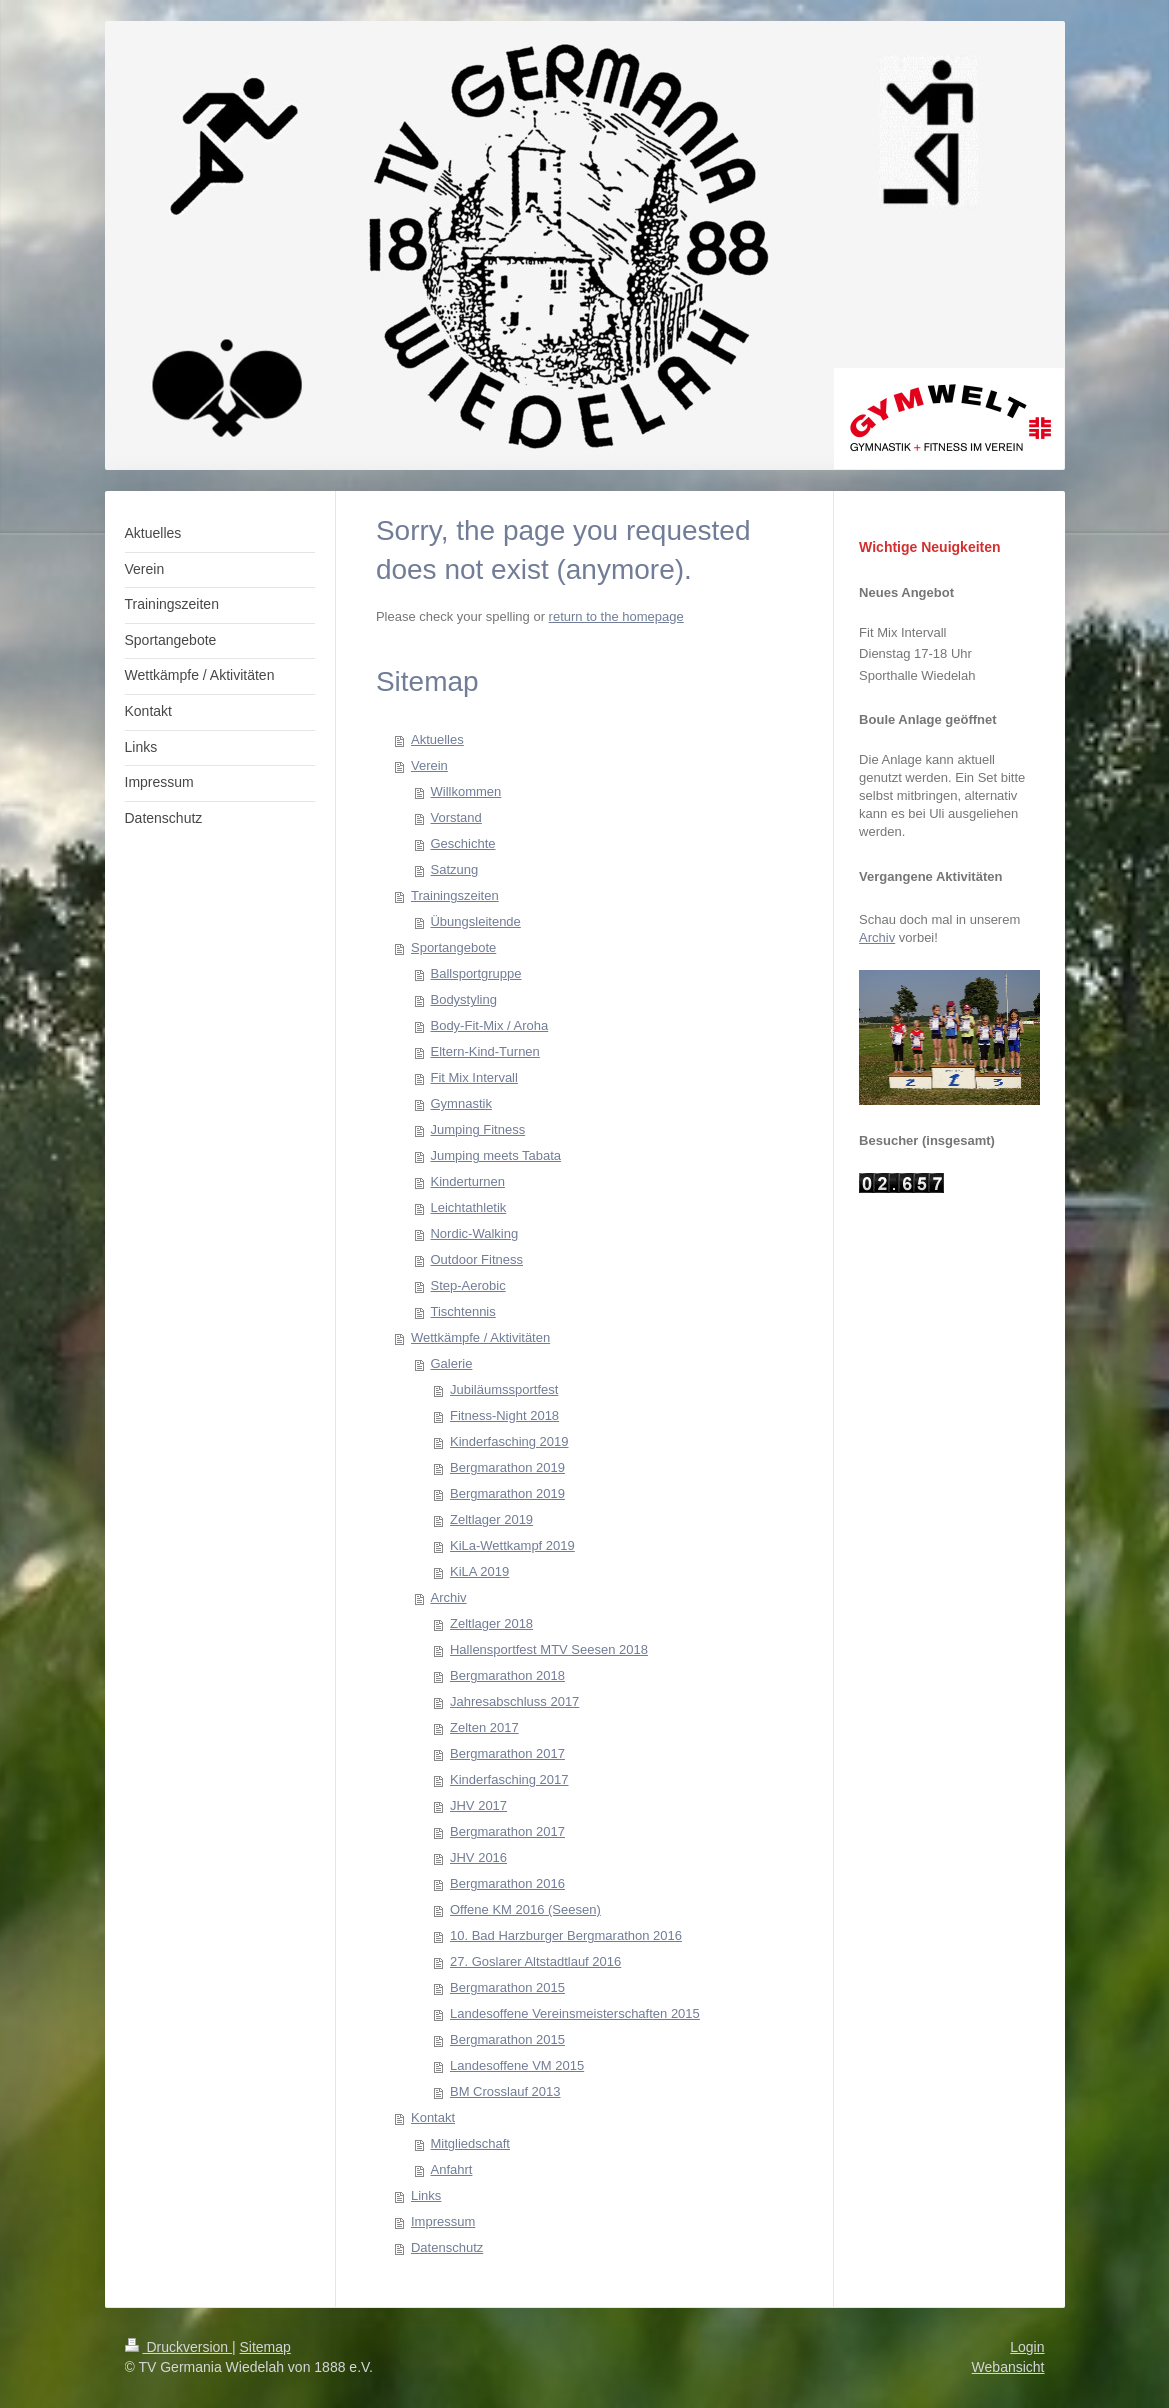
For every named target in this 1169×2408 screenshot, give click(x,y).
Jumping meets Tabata (495, 1155)
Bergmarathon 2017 (507, 1753)
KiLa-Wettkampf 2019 (512, 1545)
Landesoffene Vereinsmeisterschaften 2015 (575, 2013)
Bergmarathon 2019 (507, 1467)
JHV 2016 (478, 1857)
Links (426, 2195)
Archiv (448, 1597)
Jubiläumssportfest (504, 1389)
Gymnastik (460, 1103)
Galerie (451, 1363)
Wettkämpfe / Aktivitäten (480, 1337)
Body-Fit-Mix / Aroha (489, 1025)
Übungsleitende (475, 921)
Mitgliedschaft (469, 2143)
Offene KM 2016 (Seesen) (525, 1909)
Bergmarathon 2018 (507, 1675)
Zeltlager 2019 (491, 1519)
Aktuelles (437, 739)
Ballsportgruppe (475, 973)
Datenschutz (447, 2247)
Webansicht (1008, 2367)
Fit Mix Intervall (473, 1077)
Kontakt (433, 2117)
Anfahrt (451, 2169)
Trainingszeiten (455, 895)
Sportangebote (453, 947)
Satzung (454, 869)
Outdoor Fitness (476, 1259)
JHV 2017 (478, 1805)
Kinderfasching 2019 (509, 1441)
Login (1027, 2347)
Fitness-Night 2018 (504, 1415)
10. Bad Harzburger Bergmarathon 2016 (566, 1935)
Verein (429, 765)
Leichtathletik (468, 1207)
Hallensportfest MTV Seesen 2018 (549, 1649)
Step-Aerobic (467, 1285)
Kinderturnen (467, 1181)
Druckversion (178, 2347)
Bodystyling (463, 999)
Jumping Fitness (477, 1129)
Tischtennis (462, 1311)
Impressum (443, 2221)
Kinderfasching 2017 (509, 1779)
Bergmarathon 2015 (507, 1987)
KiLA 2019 (479, 1571)
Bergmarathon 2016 (507, 1883)
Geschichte (462, 843)
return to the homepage (616, 616)
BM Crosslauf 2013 (505, 2091)
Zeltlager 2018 (491, 1623)
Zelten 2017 (484, 1727)
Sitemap (265, 2347)
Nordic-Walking (474, 1233)
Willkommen (465, 791)
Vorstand (455, 817)
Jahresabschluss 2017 (514, 1701)
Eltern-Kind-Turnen (484, 1051)
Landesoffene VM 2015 (517, 2065)
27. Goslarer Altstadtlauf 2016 (535, 1961)
